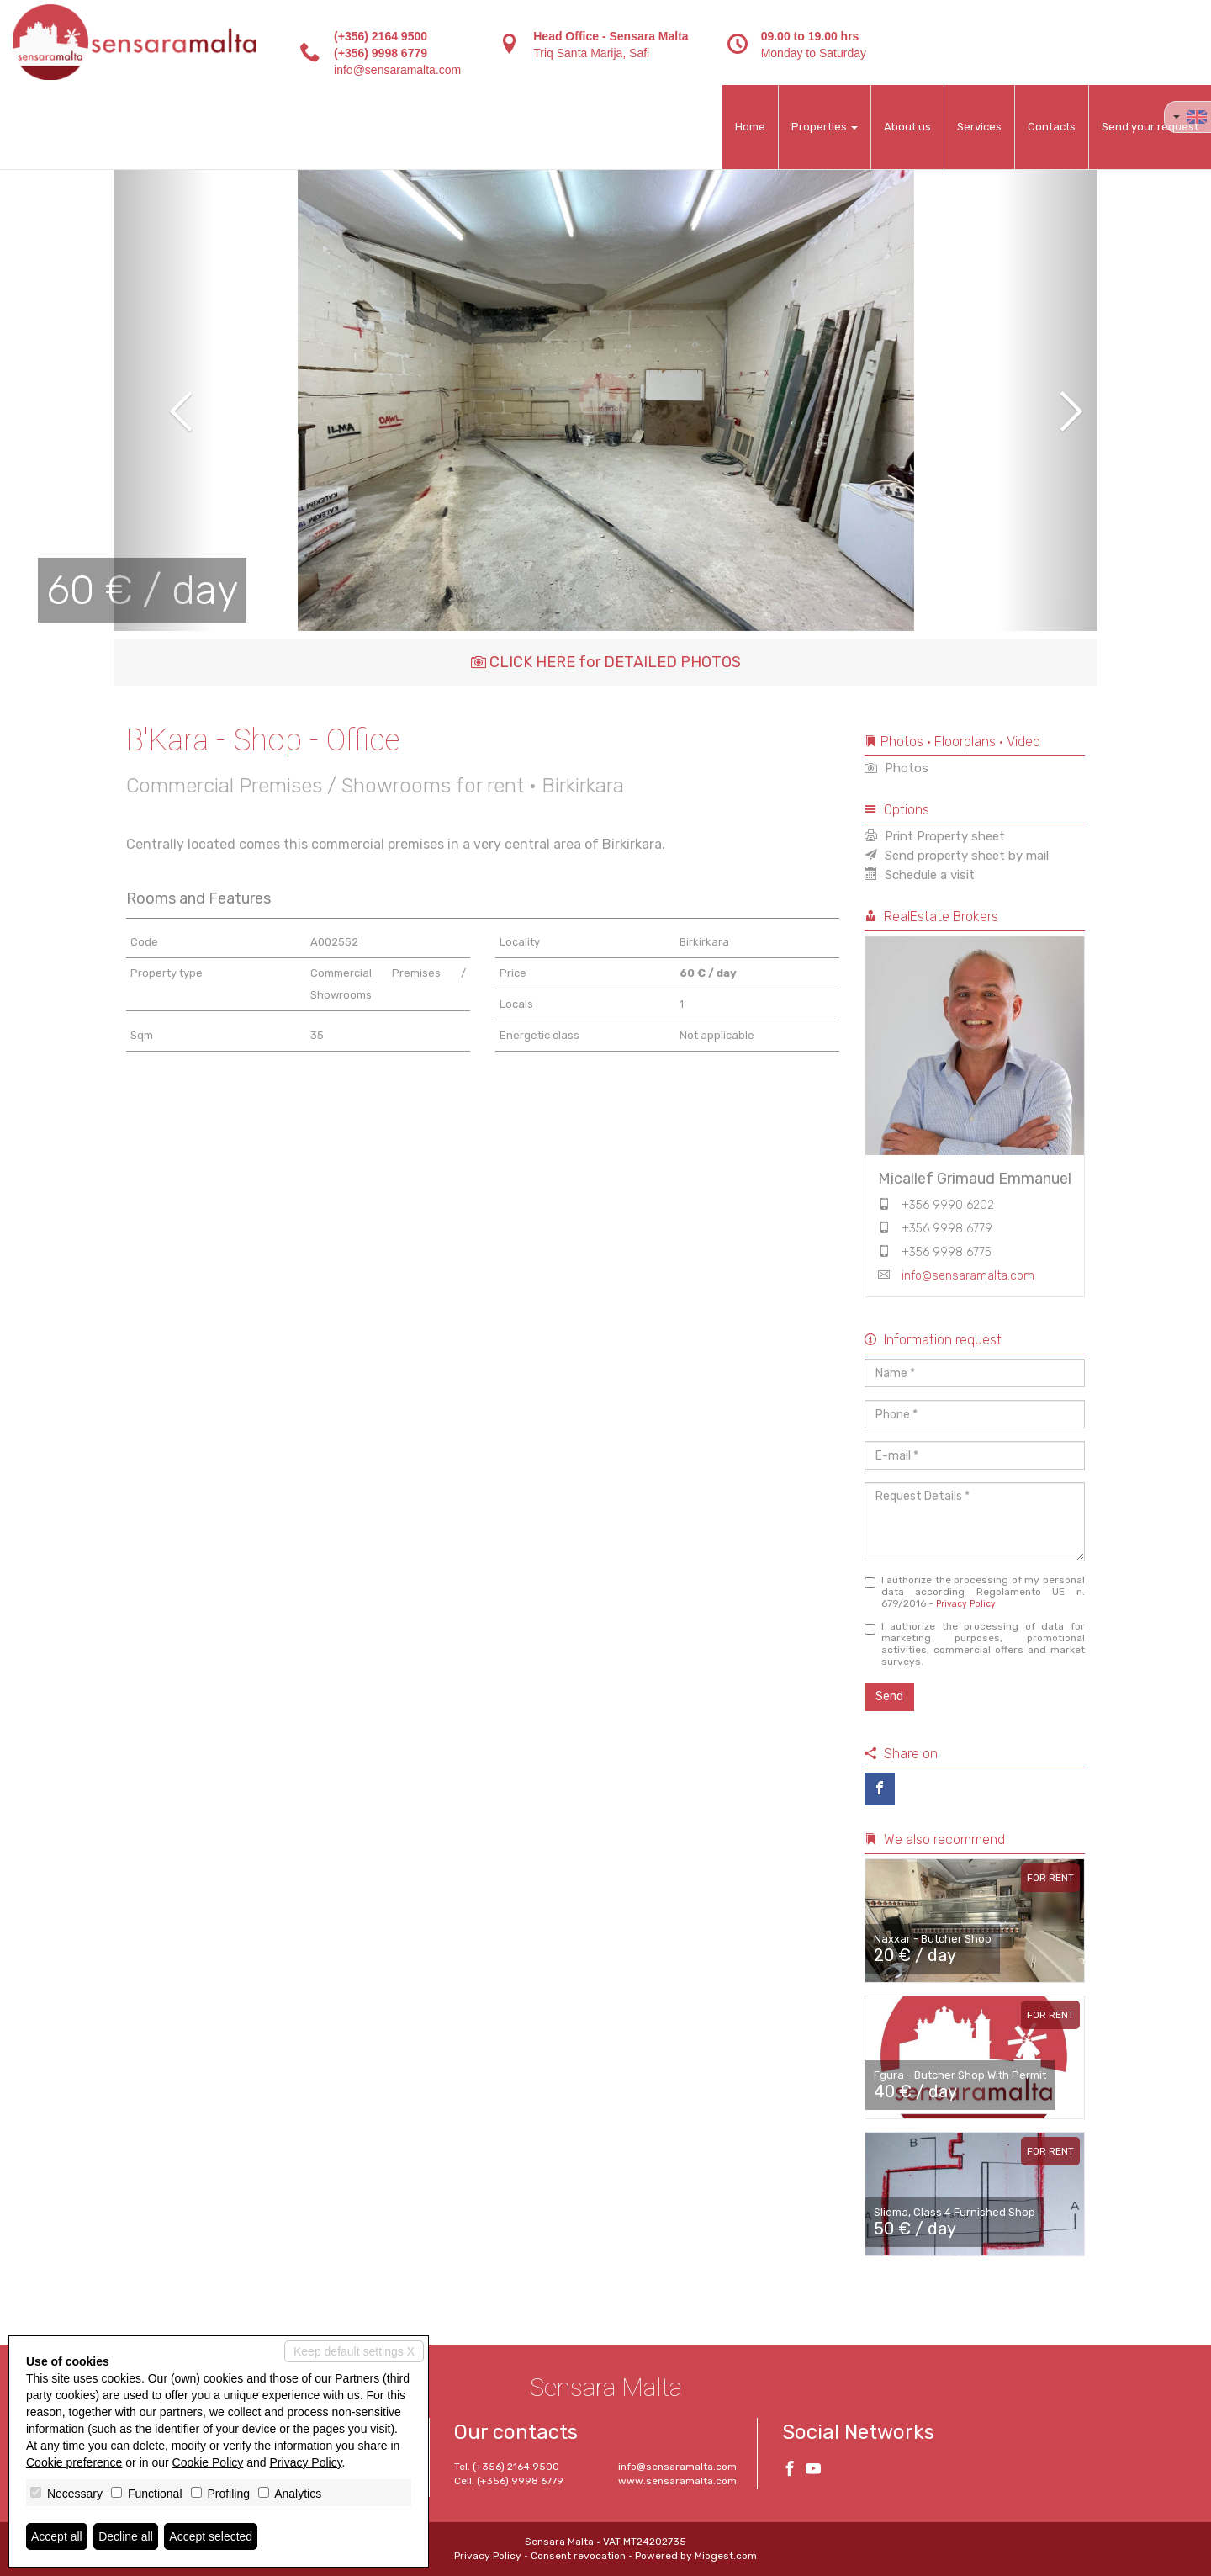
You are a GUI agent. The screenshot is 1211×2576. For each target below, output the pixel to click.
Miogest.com (726, 2556)
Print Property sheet (935, 836)
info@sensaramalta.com (397, 70)
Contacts (1052, 126)
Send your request (1150, 126)
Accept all (56, 2536)
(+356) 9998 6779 (380, 53)
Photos (896, 768)
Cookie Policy (208, 2462)
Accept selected (210, 2536)
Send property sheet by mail (957, 855)
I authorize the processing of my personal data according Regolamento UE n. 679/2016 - (975, 1591)
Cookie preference (74, 2462)
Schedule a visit (920, 875)
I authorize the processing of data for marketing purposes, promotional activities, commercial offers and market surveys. (975, 1643)
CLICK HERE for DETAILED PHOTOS (606, 662)
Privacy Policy (966, 1603)
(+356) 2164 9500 (380, 36)
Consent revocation (578, 2556)
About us (907, 126)
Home (750, 126)
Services (979, 126)
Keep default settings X (354, 2351)
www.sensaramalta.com (677, 2481)
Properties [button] (824, 126)
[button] (163, 399)
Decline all (125, 2536)
